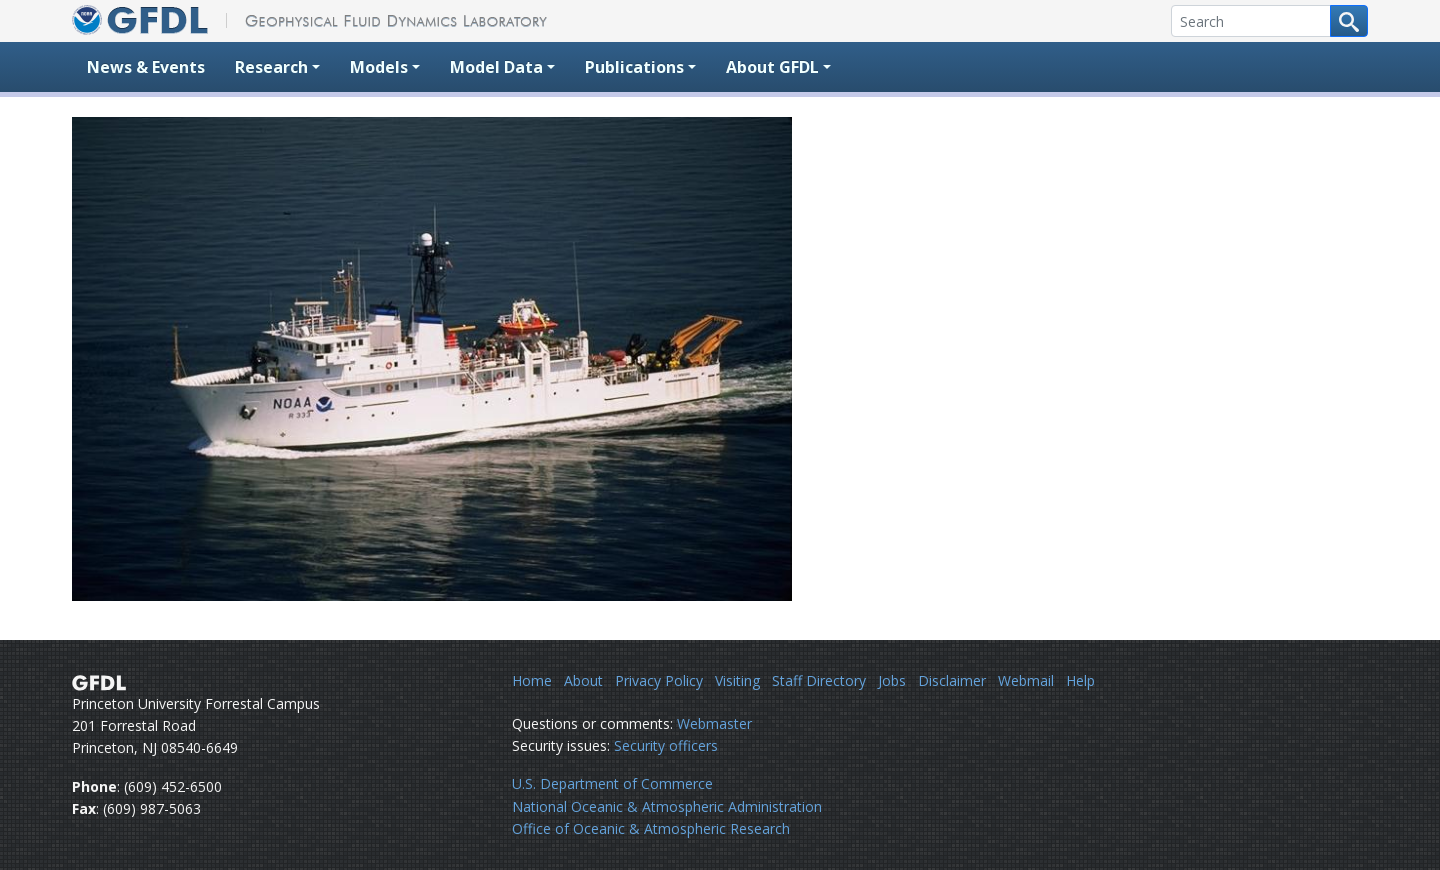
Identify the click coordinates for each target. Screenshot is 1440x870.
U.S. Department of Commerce (612, 783)
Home (532, 680)
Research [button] (271, 67)
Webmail (1026, 680)
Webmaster (714, 723)
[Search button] (1349, 21)
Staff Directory (819, 680)
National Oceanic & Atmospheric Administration (667, 806)
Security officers (666, 745)
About (583, 680)
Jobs (892, 680)
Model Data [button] (496, 67)
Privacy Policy (659, 680)
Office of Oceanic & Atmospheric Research (651, 828)
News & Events (146, 67)
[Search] (1251, 21)
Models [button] (379, 67)
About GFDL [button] (772, 67)
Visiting (737, 680)
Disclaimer (952, 680)
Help (1080, 680)
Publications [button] (634, 67)
